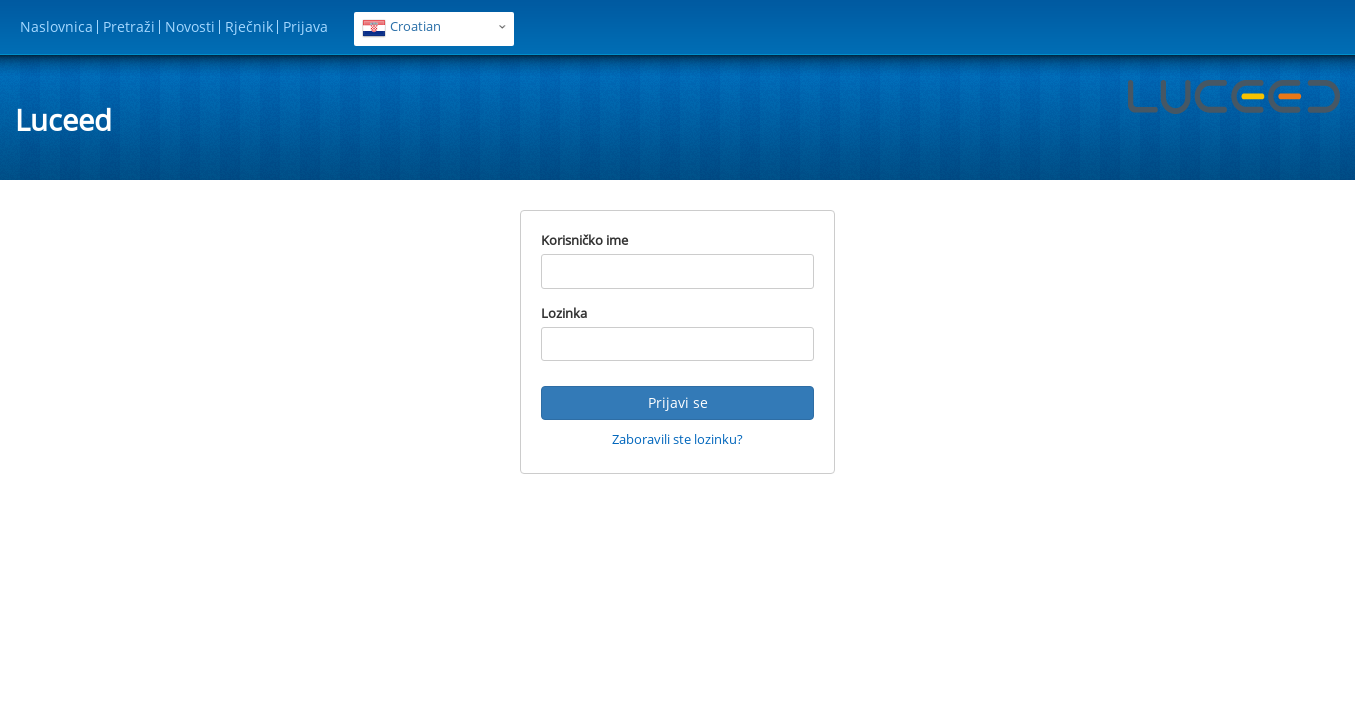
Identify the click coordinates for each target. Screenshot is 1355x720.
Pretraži (129, 26)
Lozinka (564, 313)
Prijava (305, 26)
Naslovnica (56, 26)
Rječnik (249, 26)
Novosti (190, 26)
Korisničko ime (584, 240)
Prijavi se (678, 402)
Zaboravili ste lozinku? (677, 439)
